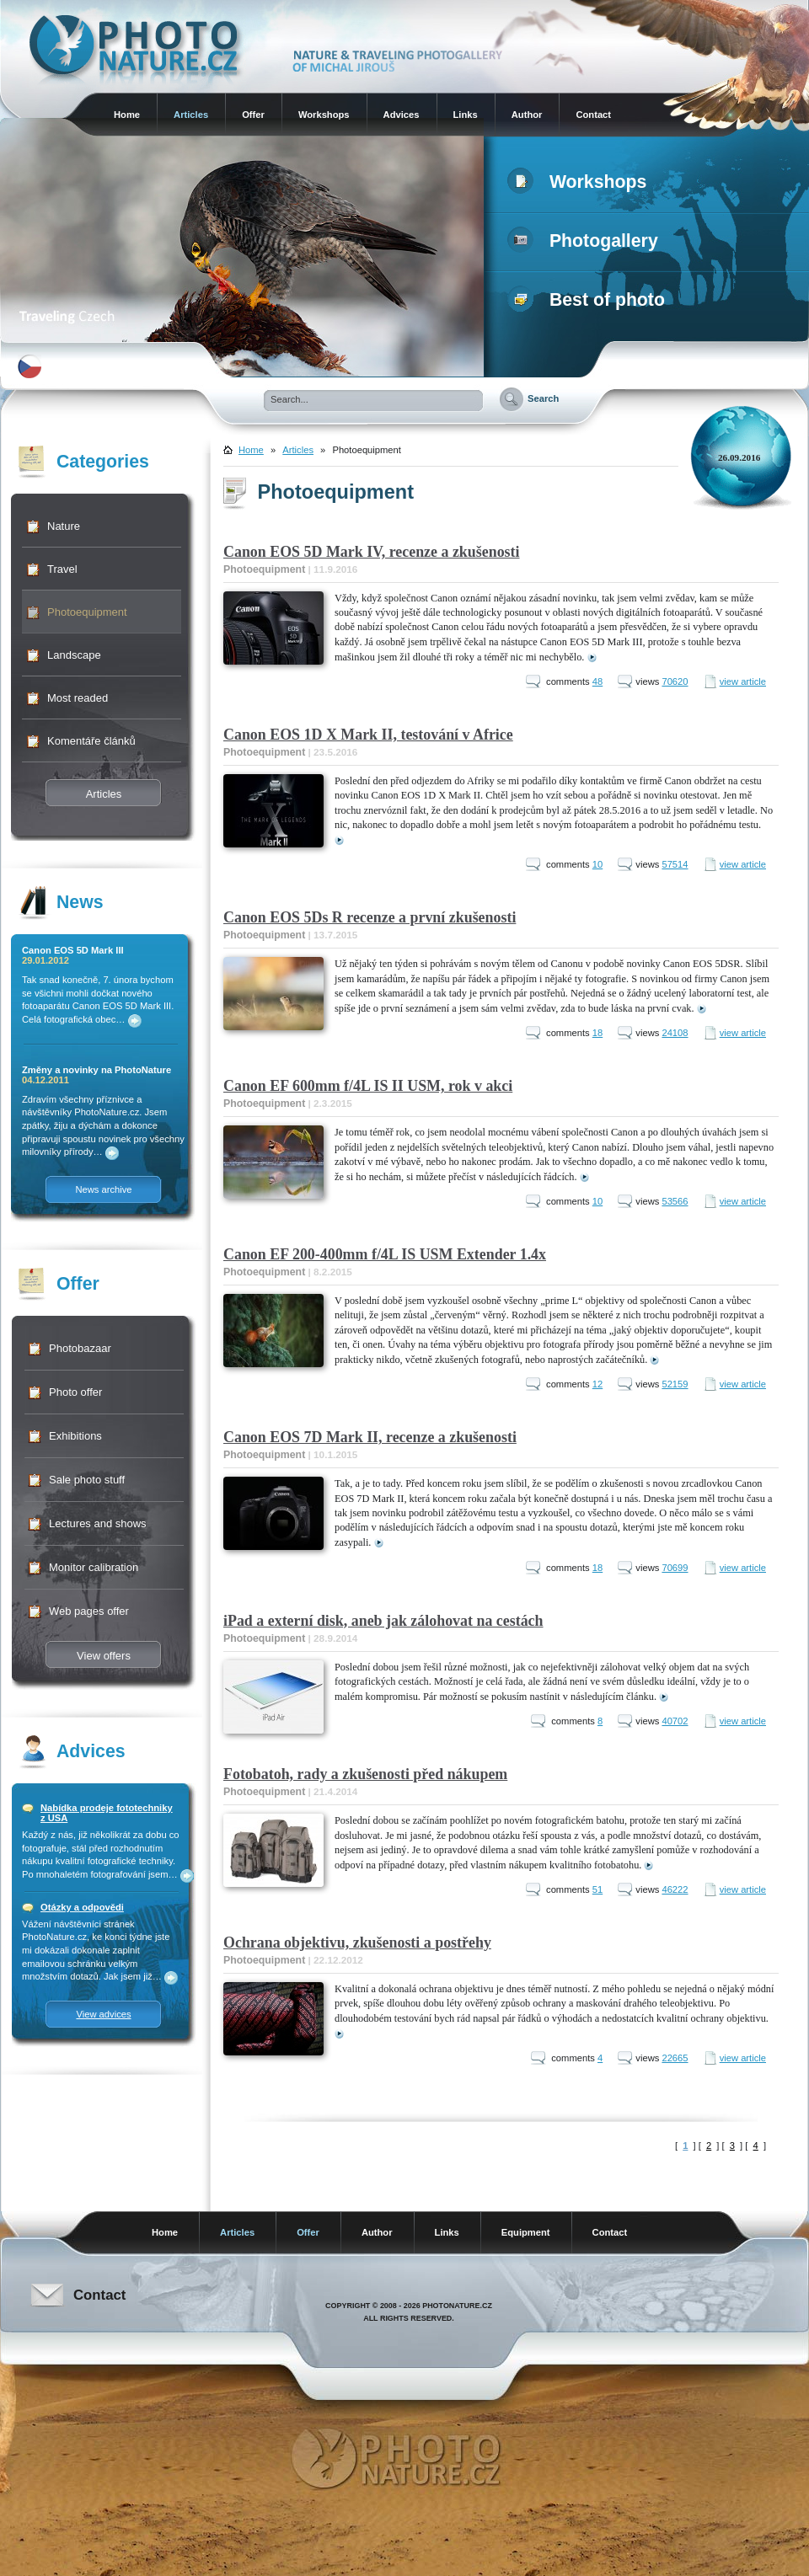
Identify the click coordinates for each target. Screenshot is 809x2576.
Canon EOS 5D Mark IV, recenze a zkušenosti (371, 551)
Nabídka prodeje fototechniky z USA (106, 1813)
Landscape (74, 655)
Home (127, 115)
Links (465, 115)
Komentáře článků (91, 741)
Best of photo (589, 300)
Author (527, 115)
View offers (104, 1655)
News (80, 902)
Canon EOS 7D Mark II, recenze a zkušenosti (370, 1437)
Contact (593, 115)
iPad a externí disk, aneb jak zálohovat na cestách (383, 1620)
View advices (103, 2014)
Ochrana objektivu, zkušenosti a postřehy (357, 1942)
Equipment (525, 2232)
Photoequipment (87, 612)
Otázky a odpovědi (82, 1907)
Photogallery (586, 241)
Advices (401, 115)
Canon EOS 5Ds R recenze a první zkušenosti (369, 917)
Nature (63, 526)
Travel (62, 569)
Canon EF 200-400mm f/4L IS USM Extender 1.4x (384, 1254)
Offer (253, 115)
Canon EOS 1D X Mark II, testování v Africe (368, 734)
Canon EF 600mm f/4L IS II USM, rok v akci (367, 1085)
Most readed (77, 698)
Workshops (324, 115)
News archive (103, 1189)
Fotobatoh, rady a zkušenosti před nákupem (365, 1774)
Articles (191, 115)
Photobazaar (80, 1348)
